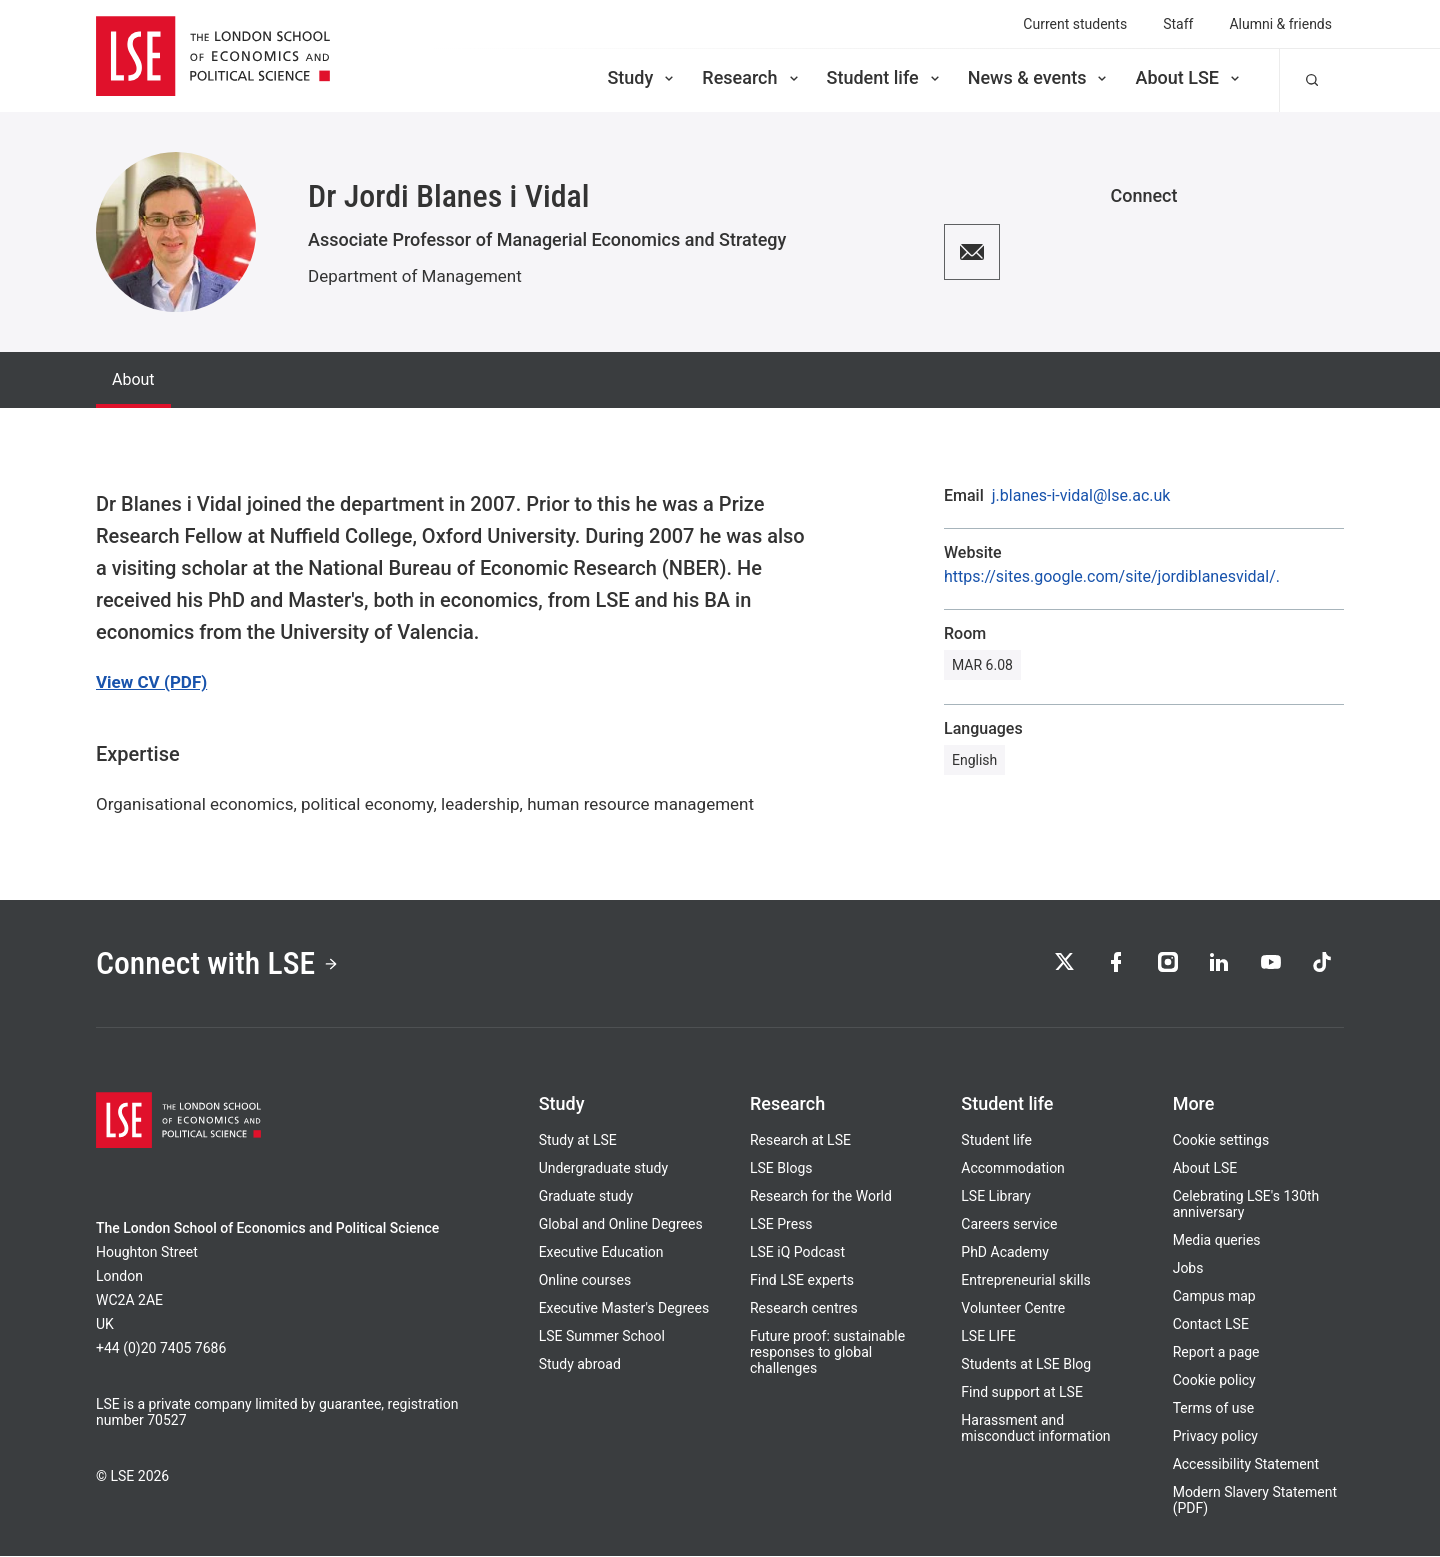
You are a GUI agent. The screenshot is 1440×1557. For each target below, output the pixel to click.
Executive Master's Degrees (624, 1309)
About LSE (1189, 77)
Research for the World (821, 1197)
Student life (885, 77)
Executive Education (601, 1253)
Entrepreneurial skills (1025, 1281)
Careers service (1009, 1225)
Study (642, 77)
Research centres (804, 1309)
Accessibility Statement (1246, 1465)
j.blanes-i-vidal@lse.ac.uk (1081, 496)
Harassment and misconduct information (1035, 1429)
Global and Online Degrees (621, 1225)
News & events (1039, 77)
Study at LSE (578, 1141)
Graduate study (586, 1197)
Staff (1178, 24)
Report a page (1216, 1353)
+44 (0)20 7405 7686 (161, 1349)
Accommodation (1013, 1169)
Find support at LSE (1022, 1393)
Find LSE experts (802, 1281)
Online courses (585, 1281)
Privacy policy (1215, 1437)
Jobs (1188, 1269)
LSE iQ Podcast (797, 1253)
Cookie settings (1221, 1141)
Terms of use (1214, 1409)
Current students (1075, 24)
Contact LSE (1211, 1325)
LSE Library (996, 1197)
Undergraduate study (603, 1169)
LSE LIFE (988, 1337)
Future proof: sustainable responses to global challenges (827, 1353)
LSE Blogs (781, 1169)
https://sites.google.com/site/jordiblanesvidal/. (1112, 577)
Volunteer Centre (1013, 1309)
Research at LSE (800, 1141)
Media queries (1217, 1241)
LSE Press (781, 1225)
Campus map (1214, 1297)
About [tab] (133, 379)
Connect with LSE (218, 964)
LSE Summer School (602, 1337)
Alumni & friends (1280, 24)
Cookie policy (1214, 1381)
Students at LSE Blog (1026, 1365)
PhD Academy (1005, 1253)
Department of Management (415, 276)
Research (751, 77)
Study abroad (580, 1365)
